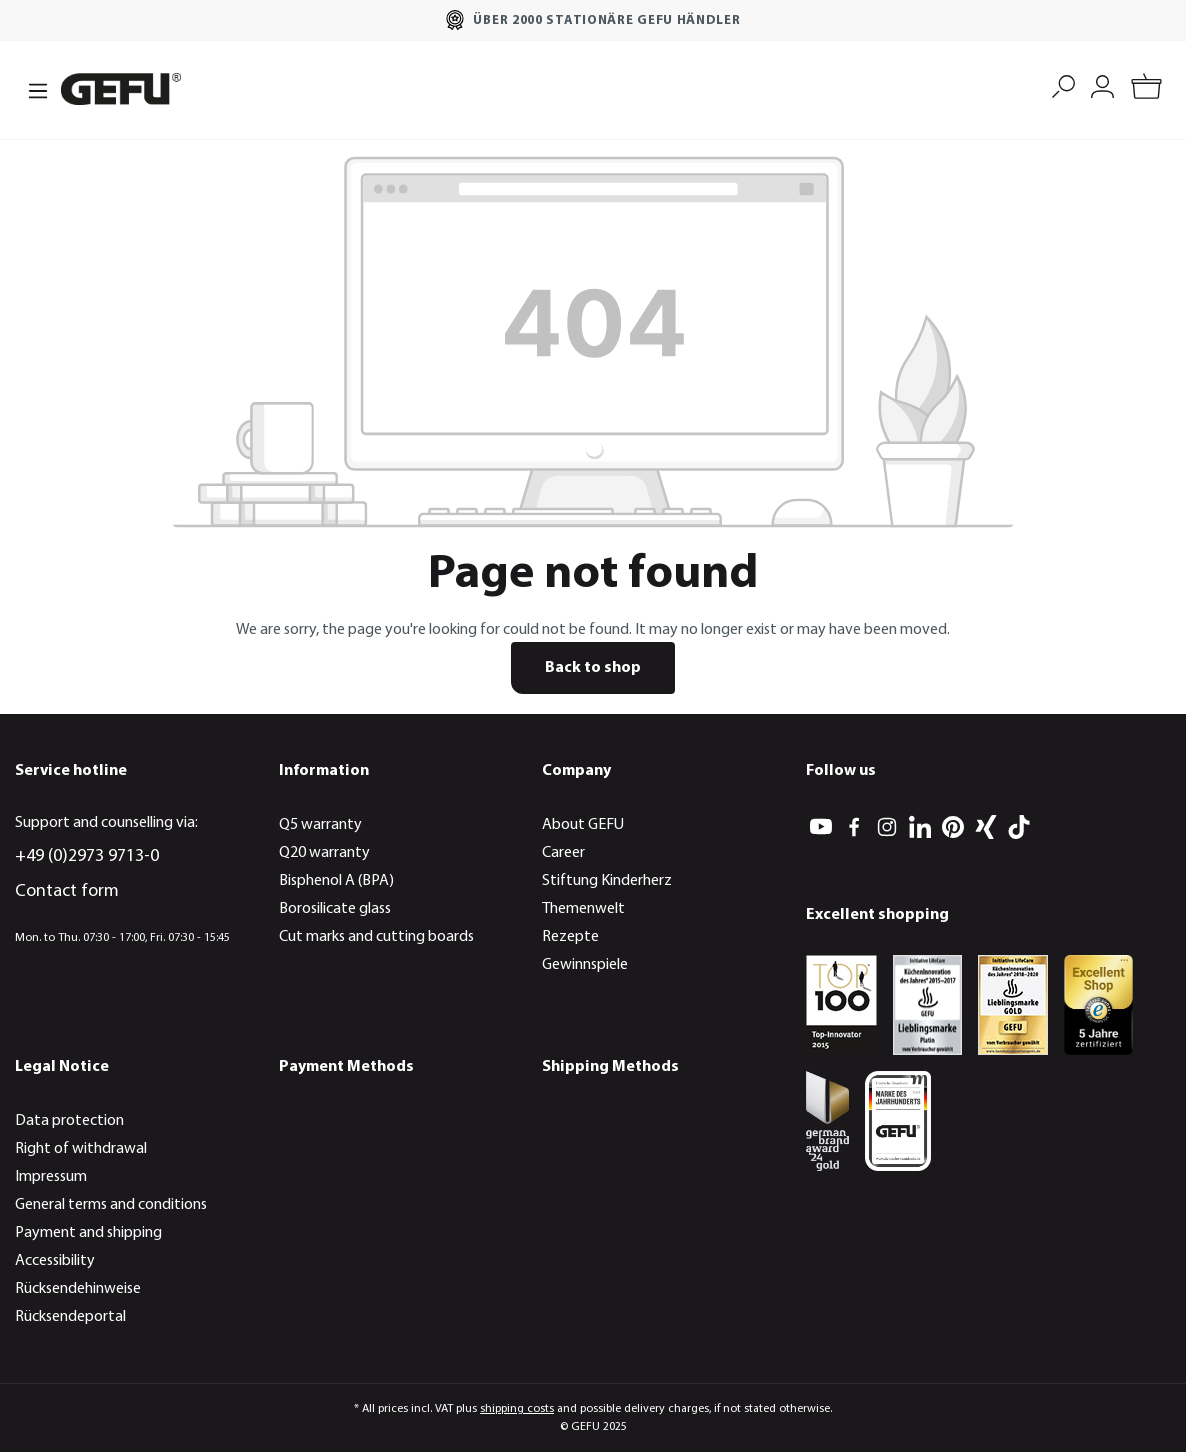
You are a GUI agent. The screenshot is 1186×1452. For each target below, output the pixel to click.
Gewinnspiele (585, 965)
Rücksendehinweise (78, 1289)
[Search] (1063, 84)
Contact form (67, 891)
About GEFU (583, 825)
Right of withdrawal (81, 1149)
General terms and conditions (111, 1205)
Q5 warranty (320, 825)
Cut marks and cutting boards (376, 937)
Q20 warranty (324, 853)
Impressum (51, 1177)
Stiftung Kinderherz (607, 881)
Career (563, 853)
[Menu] (32, 89)
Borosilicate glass (335, 909)
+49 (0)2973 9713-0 (87, 856)
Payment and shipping (88, 1233)
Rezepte (570, 937)
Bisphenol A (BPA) (336, 881)
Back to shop (593, 668)
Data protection (69, 1121)
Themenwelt (583, 909)
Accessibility (55, 1261)
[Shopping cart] (1146, 89)
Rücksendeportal (70, 1317)
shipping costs (517, 1409)
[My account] (1102, 84)
